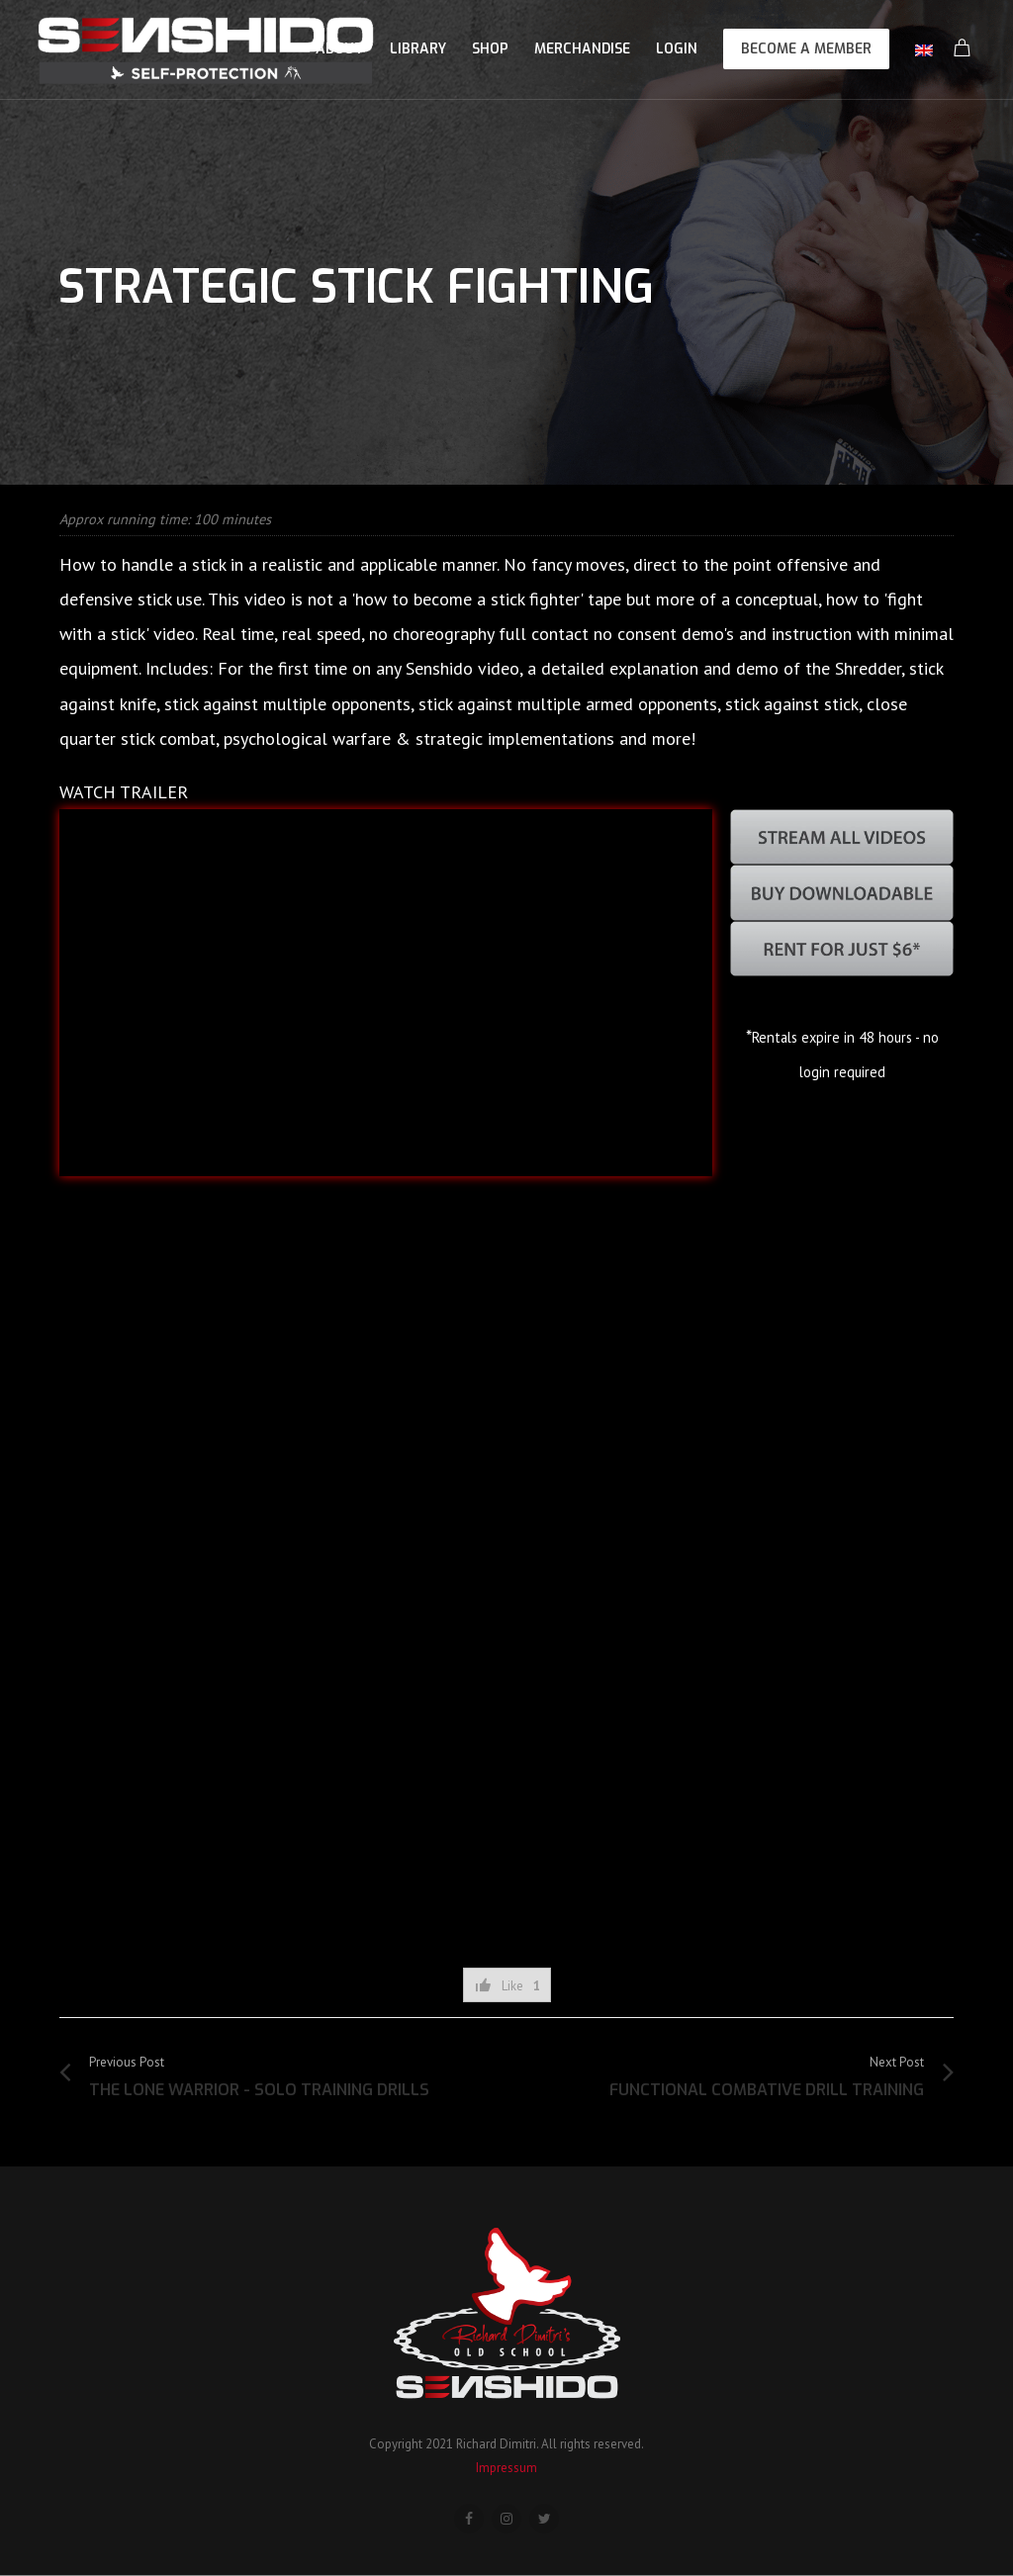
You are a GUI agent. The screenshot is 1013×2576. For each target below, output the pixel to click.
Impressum (506, 2467)
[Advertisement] (506, 1888)
